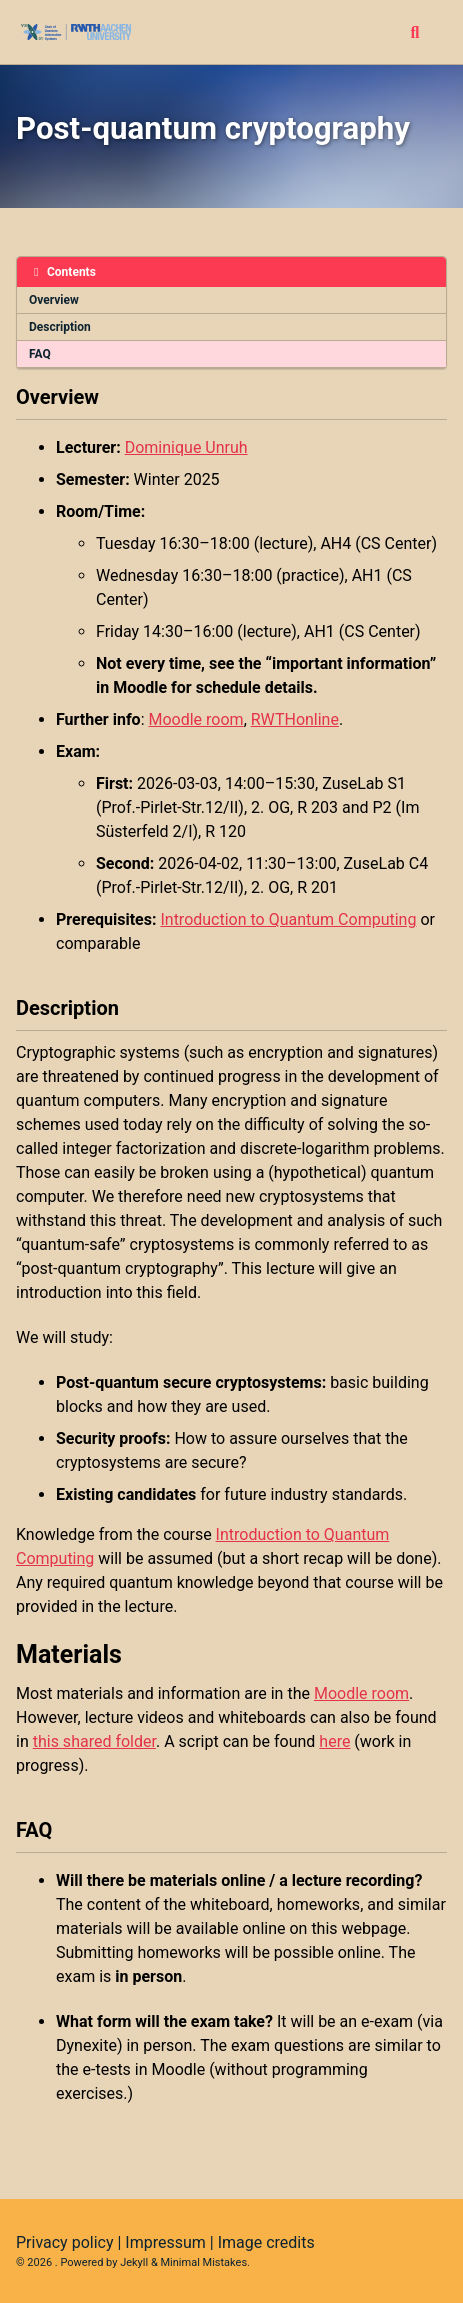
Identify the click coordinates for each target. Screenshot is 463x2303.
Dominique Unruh (186, 447)
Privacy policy (65, 2242)
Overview (54, 300)
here (334, 1741)
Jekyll (134, 2262)
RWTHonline (295, 719)
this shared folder (94, 1741)
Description (60, 327)
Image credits (266, 2242)
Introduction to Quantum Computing (288, 919)
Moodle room (195, 719)
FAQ (40, 354)
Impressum (165, 2242)
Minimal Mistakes (204, 2262)
